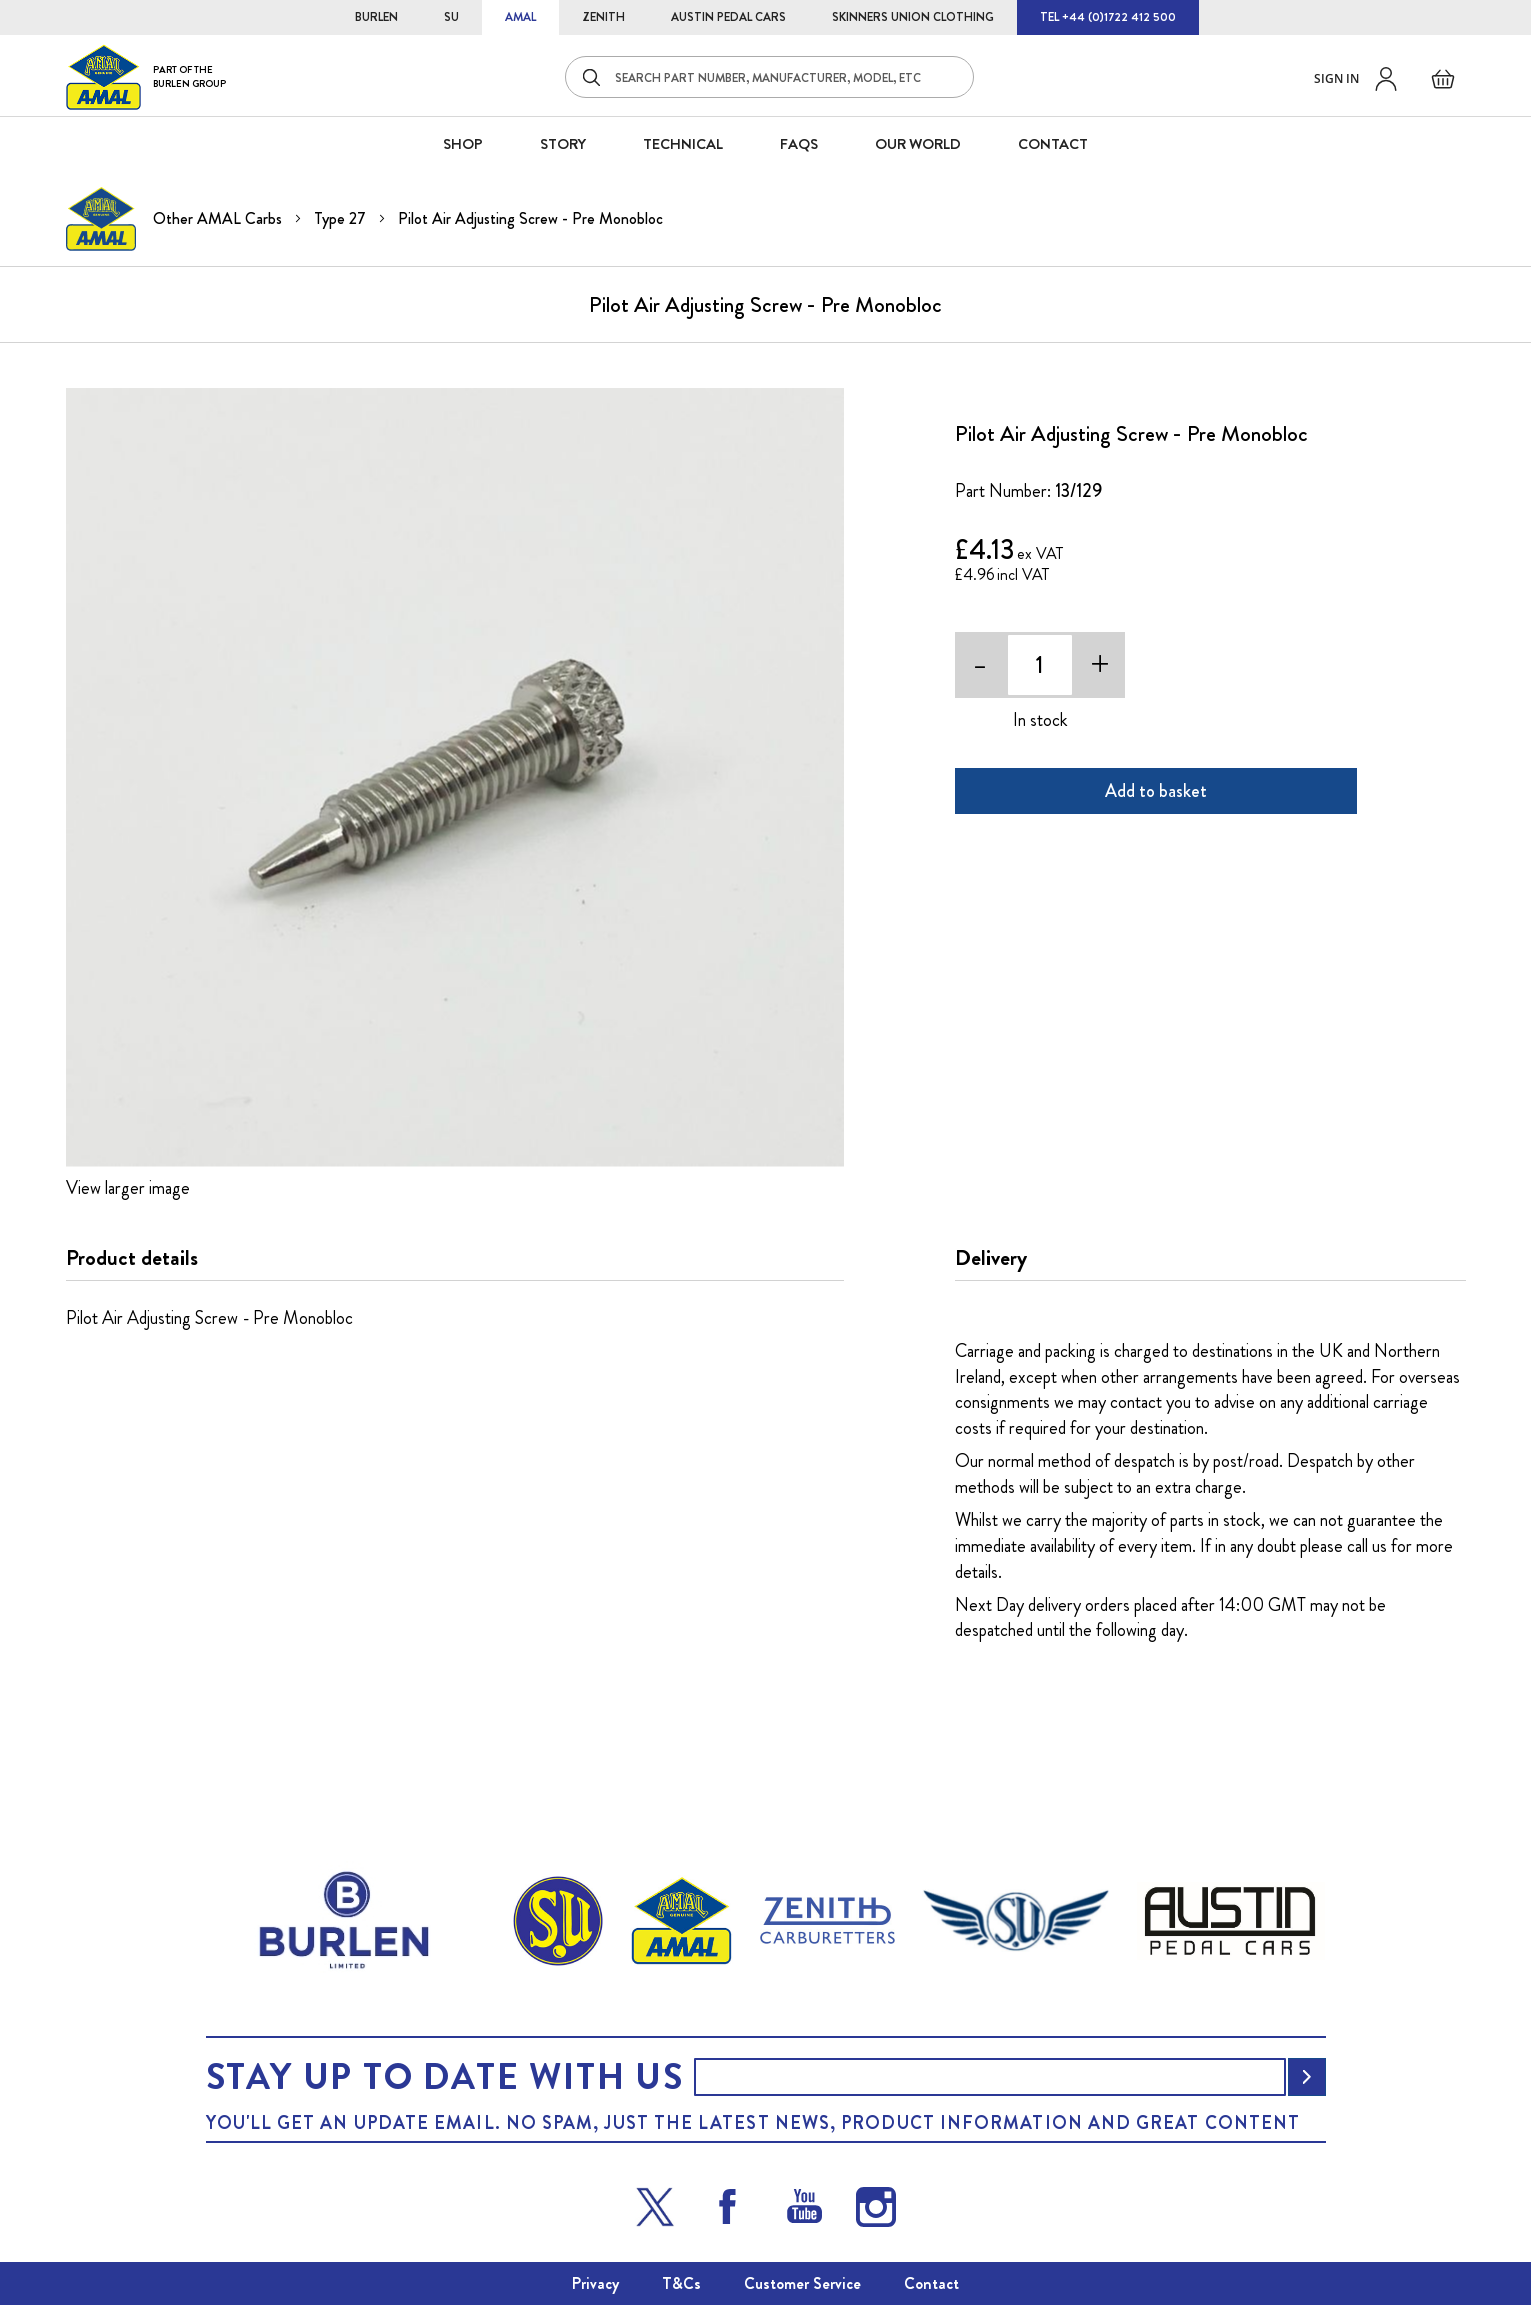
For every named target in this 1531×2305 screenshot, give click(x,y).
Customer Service (802, 2283)
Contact (931, 2283)
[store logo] (146, 76)
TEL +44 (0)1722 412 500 (1108, 17)
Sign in (1336, 78)
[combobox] (769, 77)
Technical (683, 144)
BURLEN (376, 17)
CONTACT (1053, 144)
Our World (918, 144)
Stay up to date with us (445, 2077)
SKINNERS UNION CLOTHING (913, 17)
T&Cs (681, 2283)
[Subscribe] (1307, 2077)
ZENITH (603, 17)
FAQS (799, 144)
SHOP (463, 144)
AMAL (520, 17)
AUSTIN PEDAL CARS (728, 17)
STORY (563, 144)
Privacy (595, 2283)
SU (451, 17)
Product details (132, 1258)
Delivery (991, 1258)
